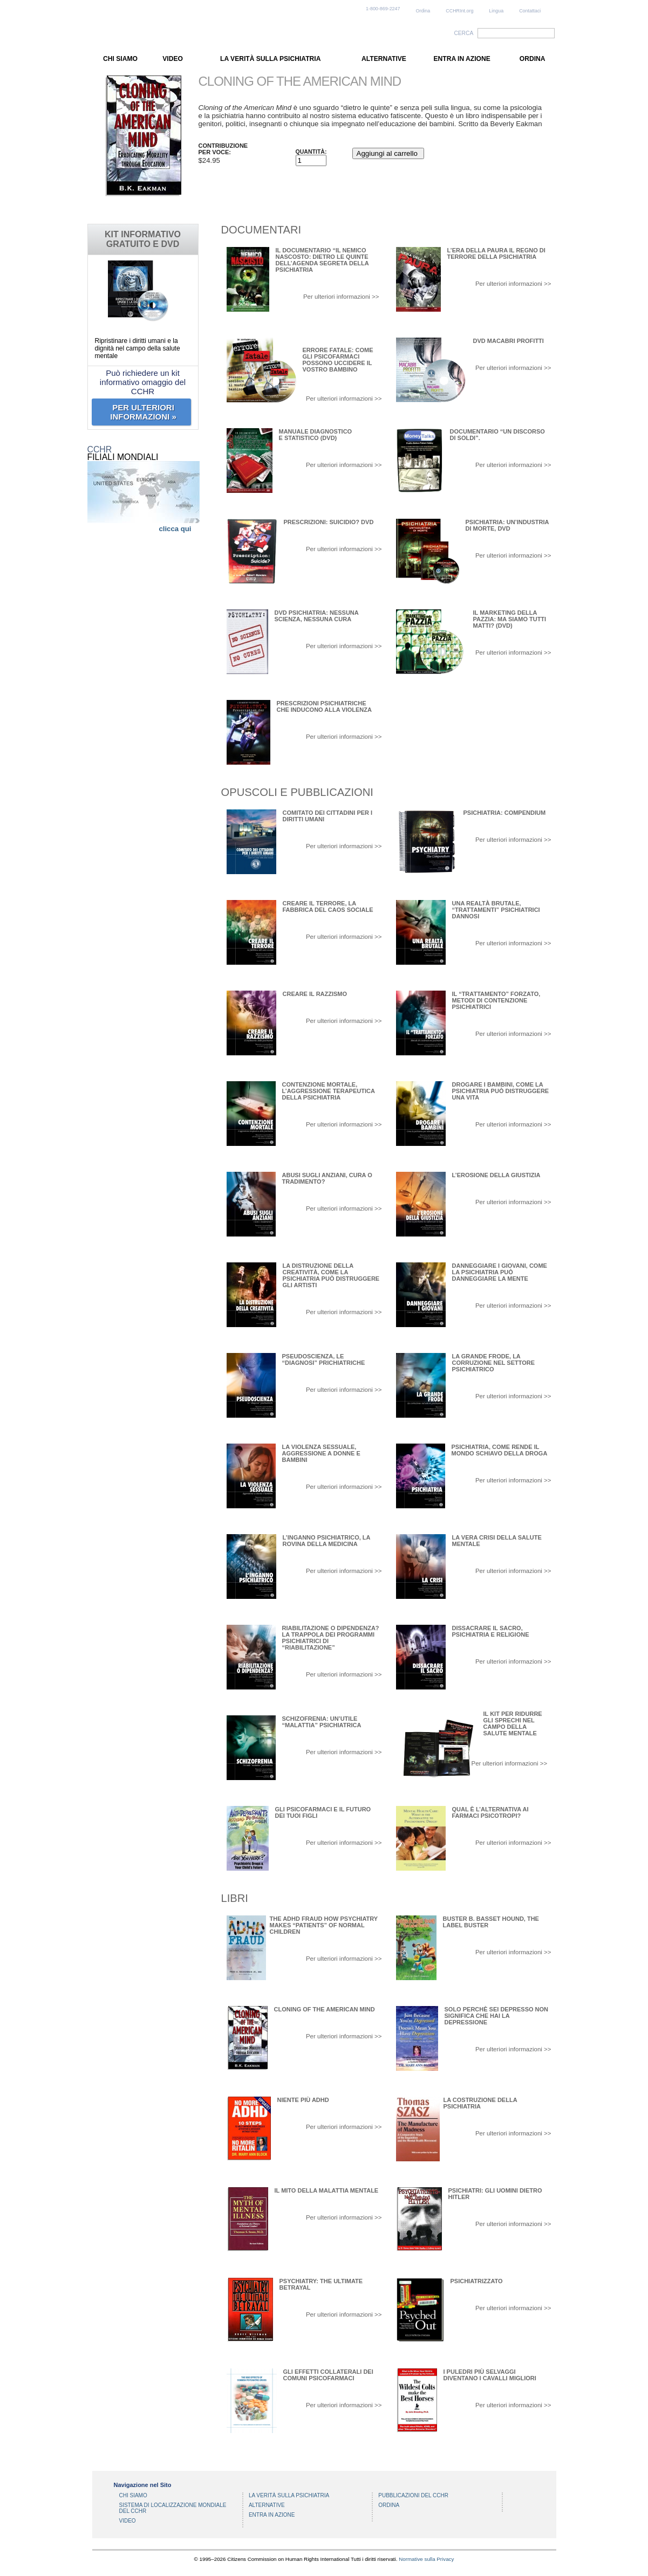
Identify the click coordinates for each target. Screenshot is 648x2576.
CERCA (463, 33)
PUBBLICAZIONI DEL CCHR (413, 2495)
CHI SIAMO (120, 59)
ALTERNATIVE (383, 59)
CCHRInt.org (459, 10)
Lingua (496, 10)
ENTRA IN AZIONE (462, 59)
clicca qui (175, 529)
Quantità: (311, 151)
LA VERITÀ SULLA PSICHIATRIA (270, 59)
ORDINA (532, 59)
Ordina (423, 10)
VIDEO (172, 59)
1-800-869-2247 (383, 8)
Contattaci (530, 10)
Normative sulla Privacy (426, 2559)
